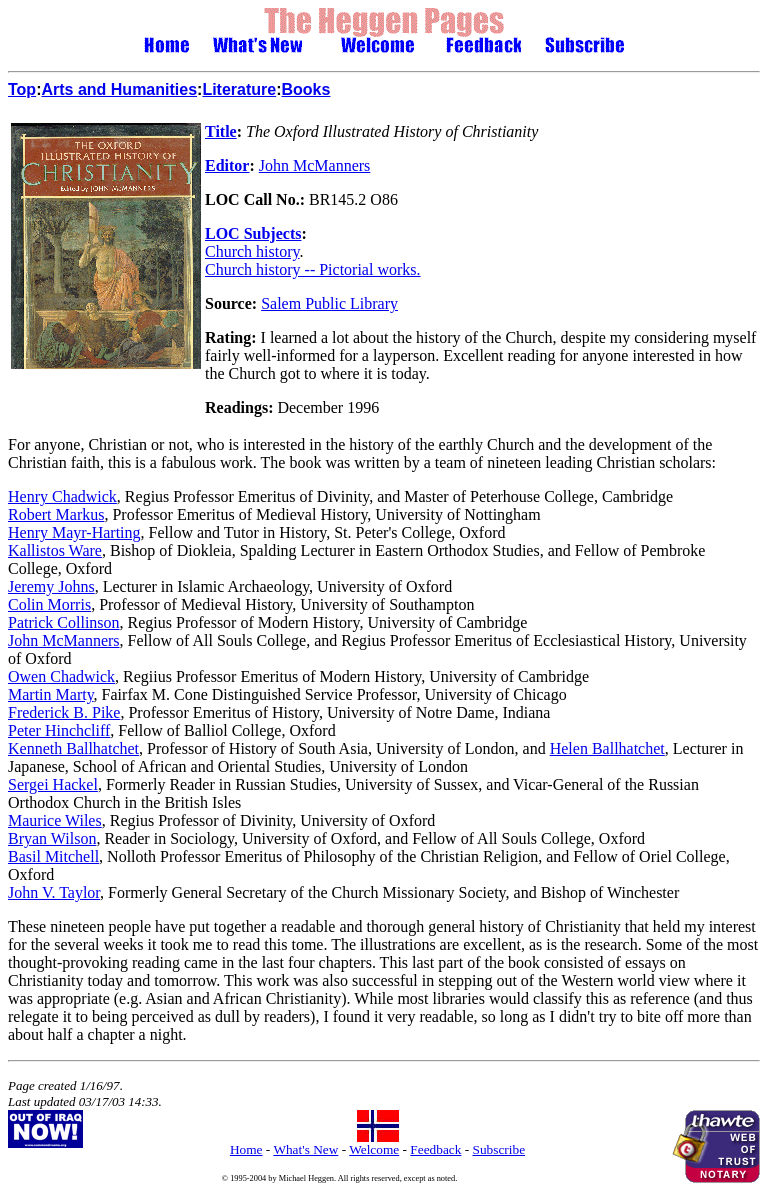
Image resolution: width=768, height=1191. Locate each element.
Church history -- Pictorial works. (313, 269)
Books (306, 89)
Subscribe (499, 1149)
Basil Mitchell (53, 856)
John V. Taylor (54, 892)
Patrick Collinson (64, 622)
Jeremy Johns (51, 586)
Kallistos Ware (55, 550)
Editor (227, 165)
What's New (305, 1149)
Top (22, 89)
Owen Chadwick (61, 676)
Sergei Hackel (53, 784)
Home (246, 1149)
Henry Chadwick (62, 496)
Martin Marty (51, 694)
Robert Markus (56, 514)
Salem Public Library (329, 303)
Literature (239, 89)
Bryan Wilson (52, 838)
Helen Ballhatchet (607, 748)
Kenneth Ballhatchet (73, 748)
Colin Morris (49, 604)
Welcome (374, 1149)
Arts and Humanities (119, 89)
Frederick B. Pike (64, 712)
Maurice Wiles (55, 820)
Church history (252, 251)
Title (221, 131)
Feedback (435, 1149)
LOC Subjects (253, 233)
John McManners (315, 165)
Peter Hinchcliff (59, 730)
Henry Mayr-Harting (74, 532)
